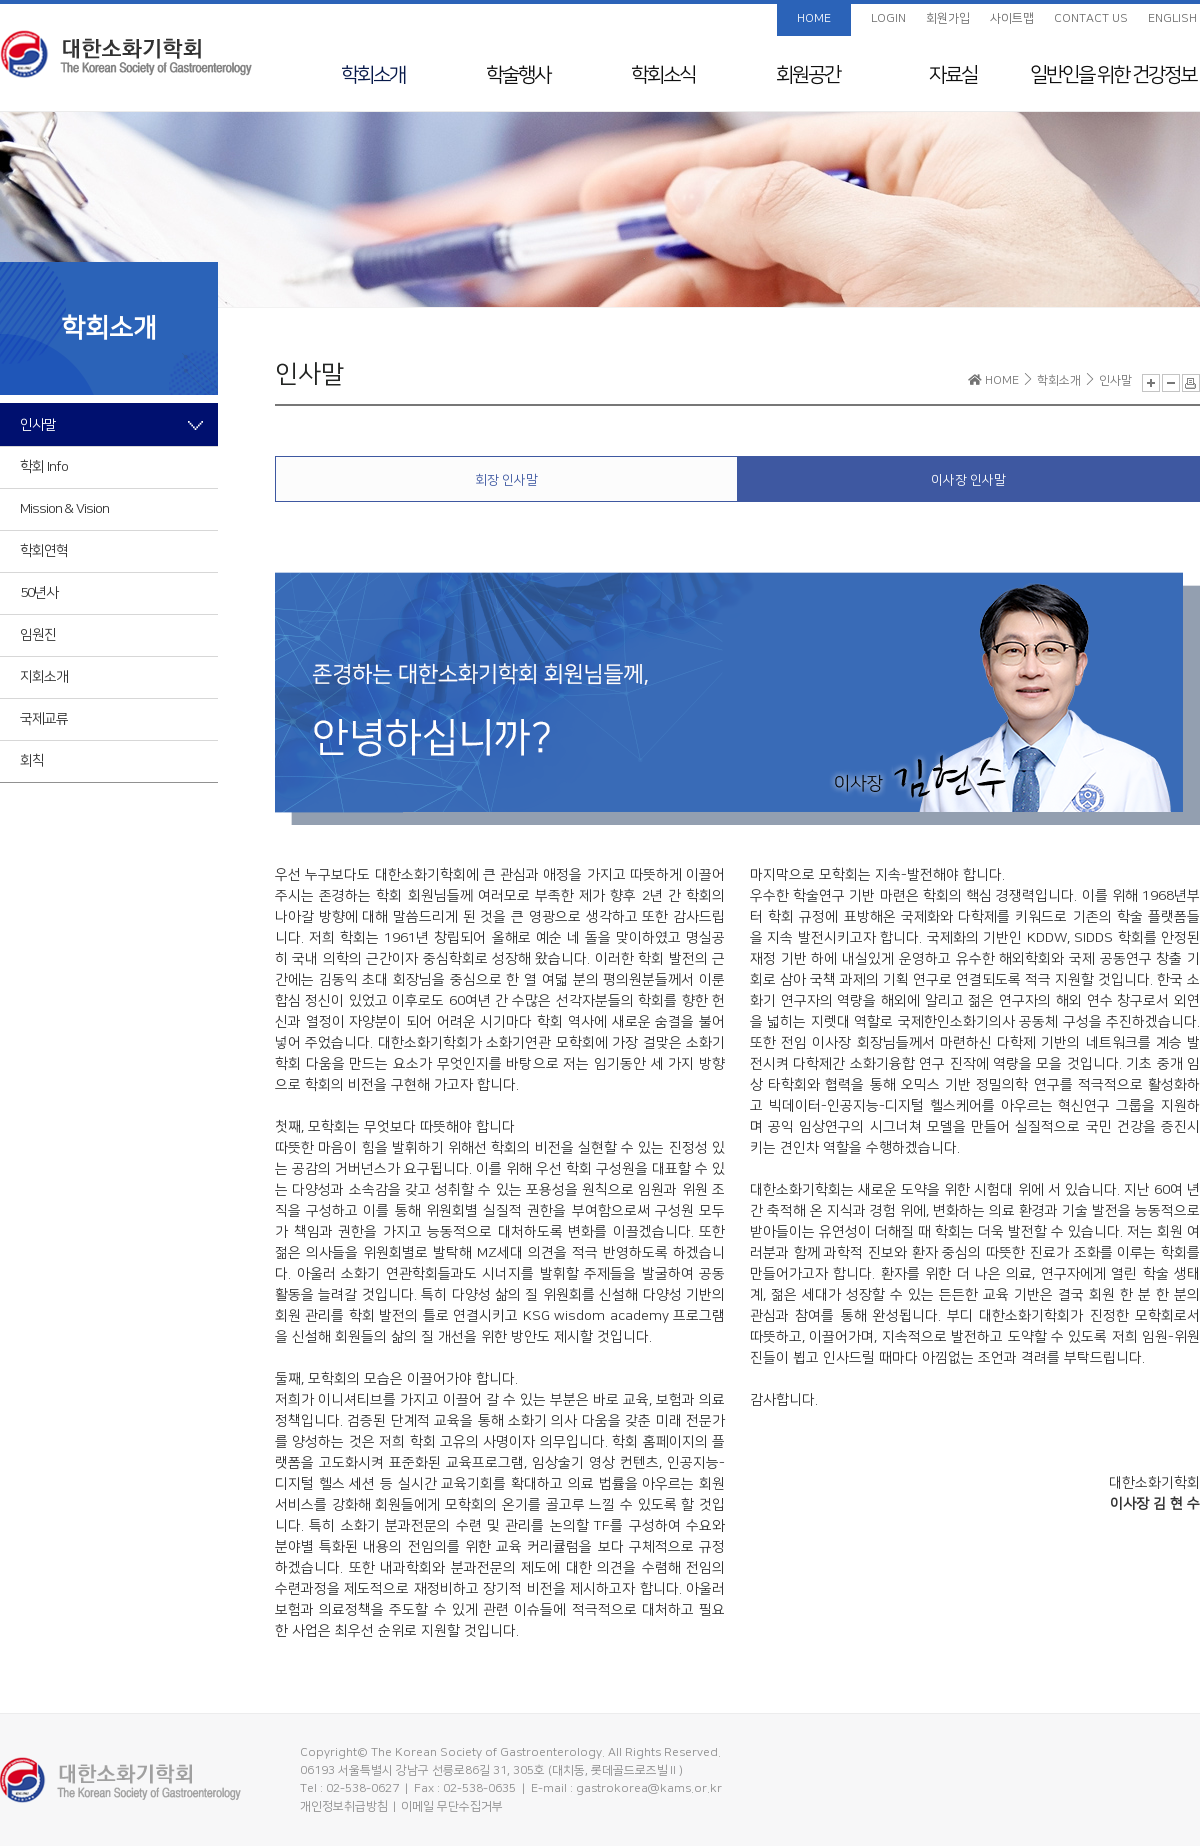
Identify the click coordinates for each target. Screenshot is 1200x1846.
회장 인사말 (506, 480)
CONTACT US (1091, 18)
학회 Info (44, 467)
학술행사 (518, 75)
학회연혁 (44, 551)
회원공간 (808, 75)
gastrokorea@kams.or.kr (649, 1788)
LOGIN (888, 18)
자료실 (953, 75)
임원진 (38, 635)
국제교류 (44, 719)
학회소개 (373, 75)
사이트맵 (1012, 18)
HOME (814, 18)
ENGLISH (1172, 18)
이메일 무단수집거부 (452, 1806)
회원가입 (948, 18)
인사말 (38, 425)
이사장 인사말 (968, 480)
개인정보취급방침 (344, 1806)
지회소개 (44, 677)
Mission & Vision (64, 509)
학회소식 (663, 75)
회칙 (32, 761)
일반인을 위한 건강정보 (1113, 75)
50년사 (39, 593)
